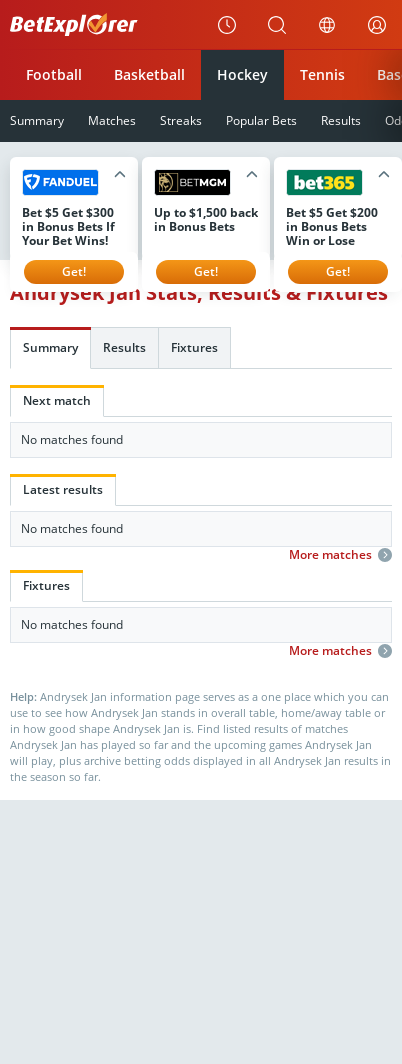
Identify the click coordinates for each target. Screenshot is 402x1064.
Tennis (322, 74)
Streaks (181, 120)
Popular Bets (261, 120)
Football (54, 74)
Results (341, 120)
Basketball (149, 74)
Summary (50, 347)
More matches (340, 555)
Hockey (242, 74)
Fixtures (194, 347)
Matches (112, 120)
